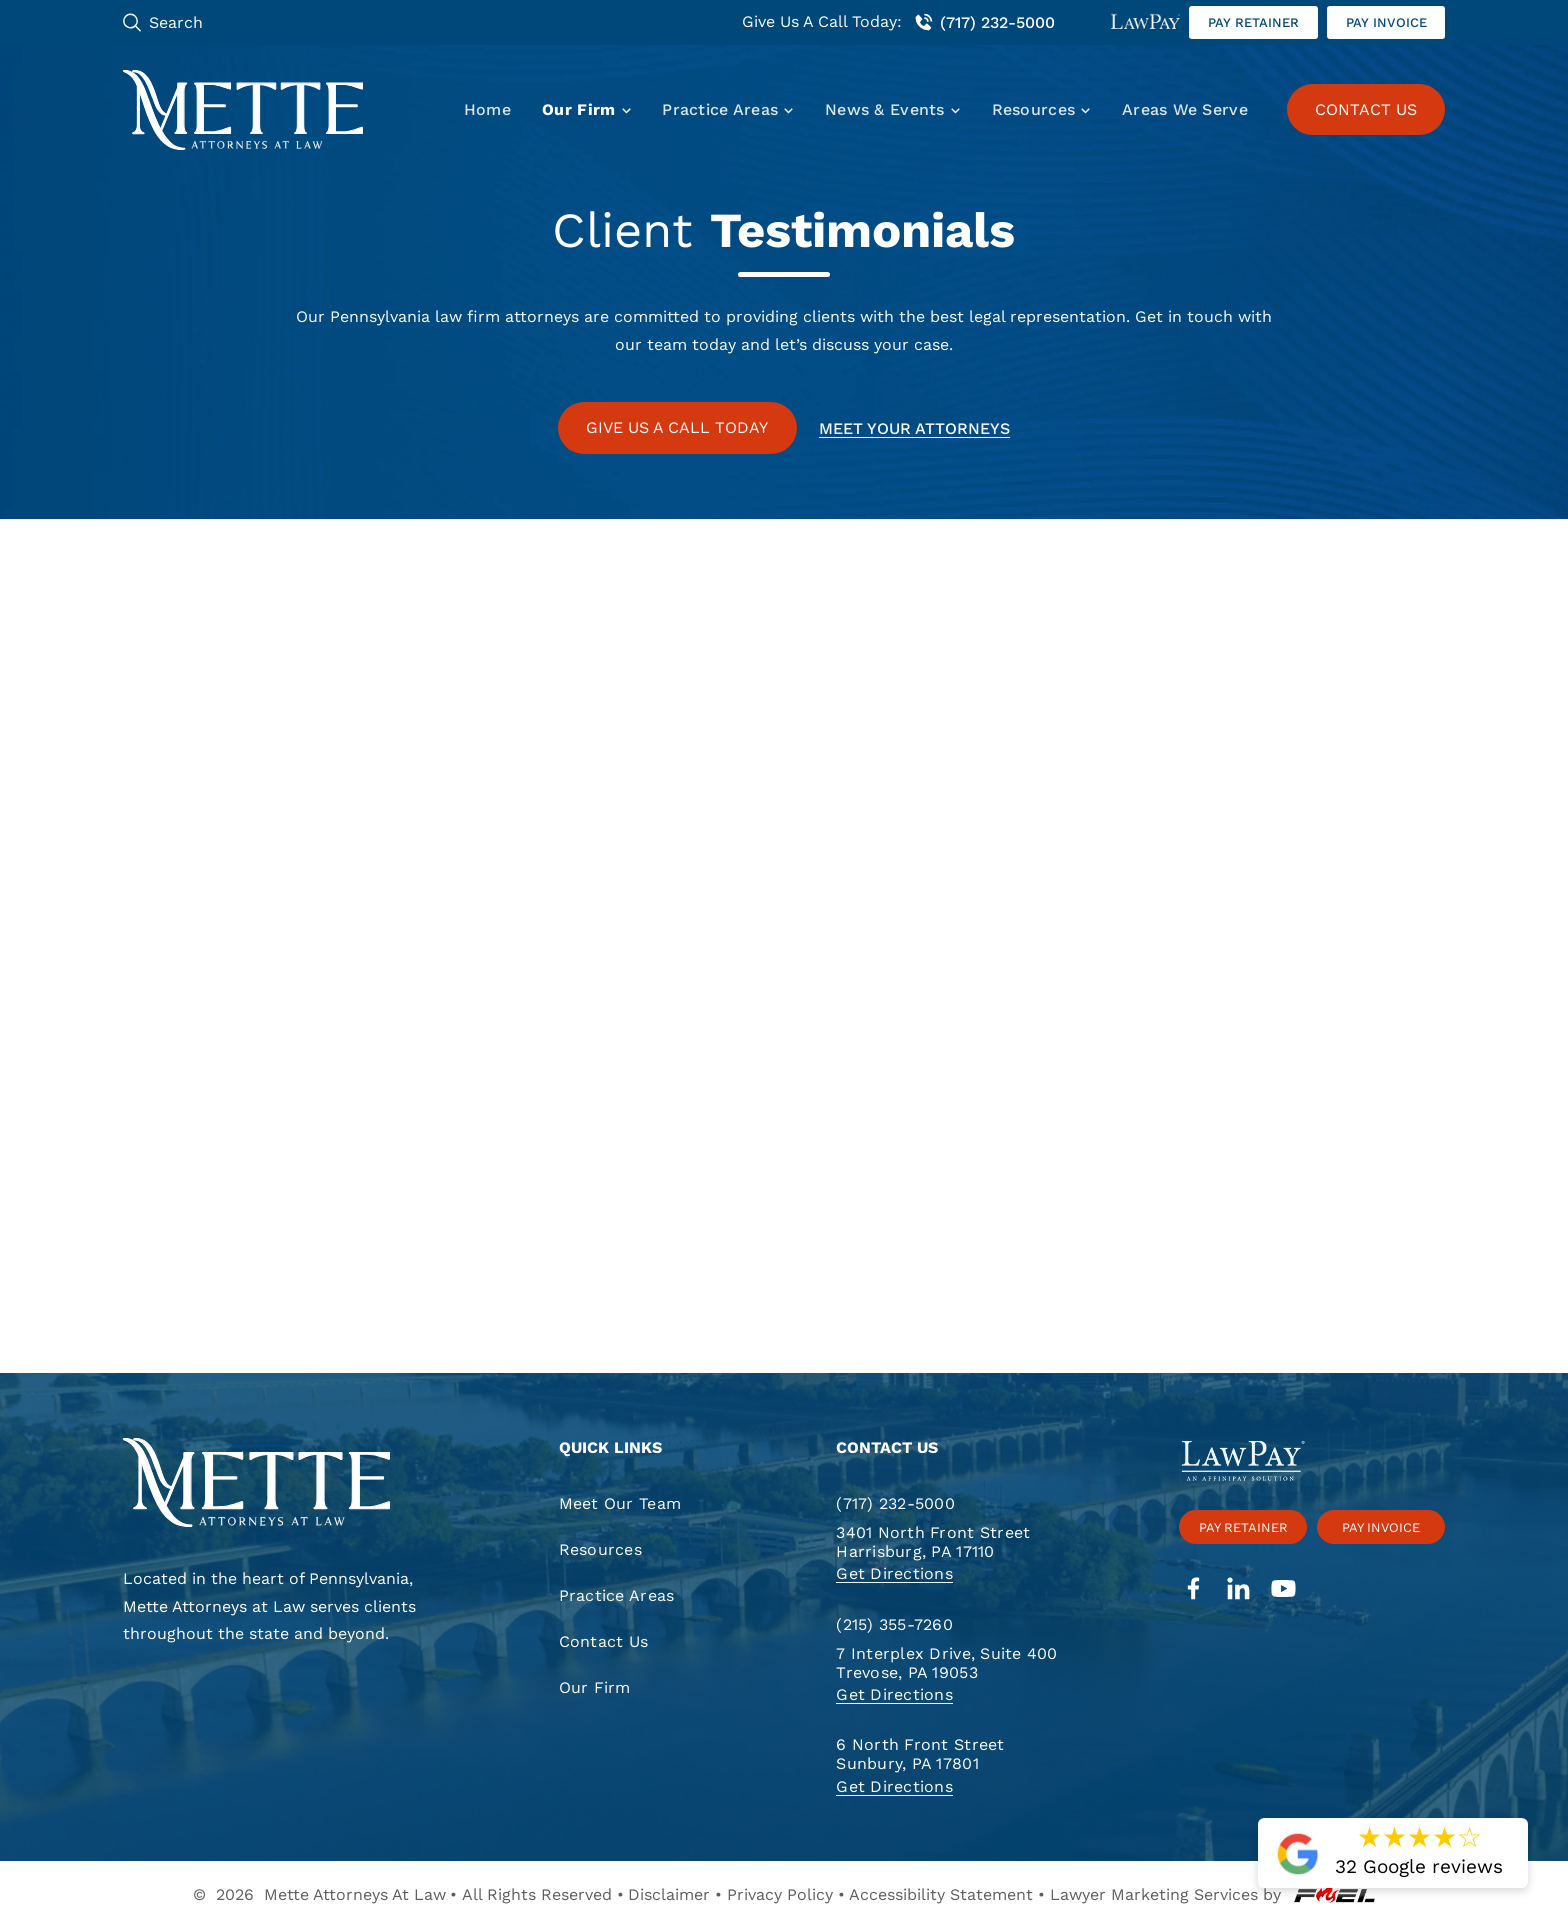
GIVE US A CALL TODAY (677, 427)
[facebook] (1193, 1590)
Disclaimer (669, 1894)
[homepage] (284, 1484)
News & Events (884, 109)
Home (487, 109)
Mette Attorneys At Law (355, 1894)
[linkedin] (1238, 1590)
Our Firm (578, 109)
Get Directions (894, 1573)
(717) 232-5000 (984, 22)
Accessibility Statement (941, 1894)
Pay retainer (1253, 22)
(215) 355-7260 (894, 1624)
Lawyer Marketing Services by (1212, 1894)
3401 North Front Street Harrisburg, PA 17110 (933, 1542)
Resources (1033, 109)
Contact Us (604, 1641)
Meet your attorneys (914, 428)
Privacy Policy (780, 1894)
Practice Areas (720, 109)
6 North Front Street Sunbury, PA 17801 (920, 1754)
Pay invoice (1386, 22)
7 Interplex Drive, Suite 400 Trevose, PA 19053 (946, 1663)
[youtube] (1283, 1590)
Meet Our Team (620, 1503)
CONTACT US (1366, 109)
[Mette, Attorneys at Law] (243, 110)
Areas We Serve (1185, 109)
